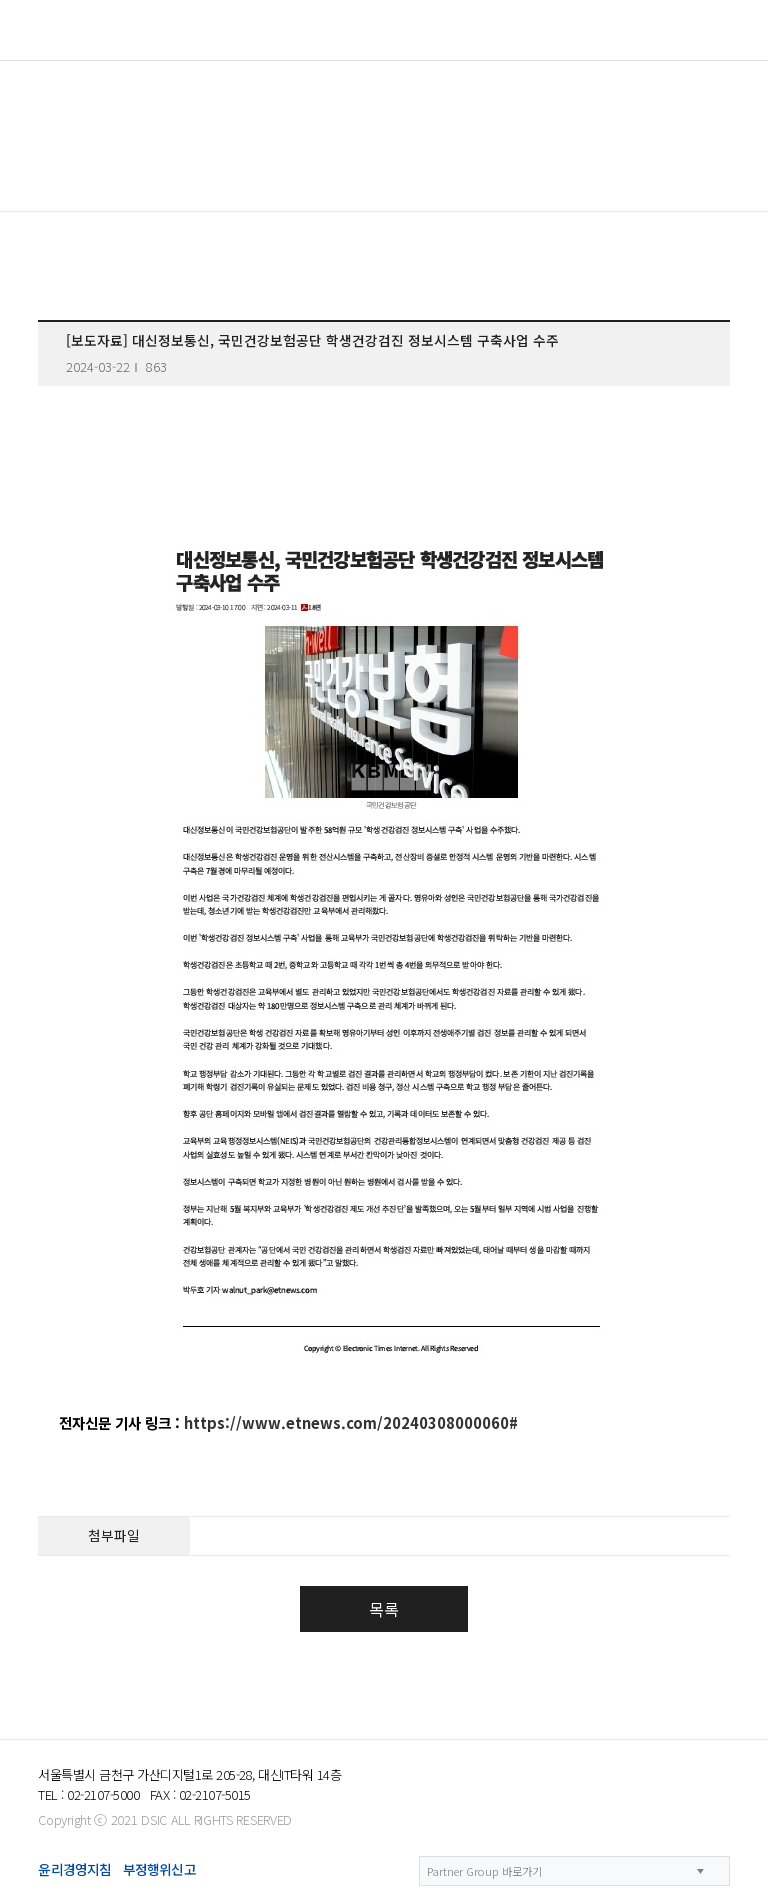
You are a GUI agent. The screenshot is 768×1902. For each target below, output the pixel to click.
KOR (656, 30)
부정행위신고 (159, 1869)
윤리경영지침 (74, 1869)
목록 (384, 1609)
